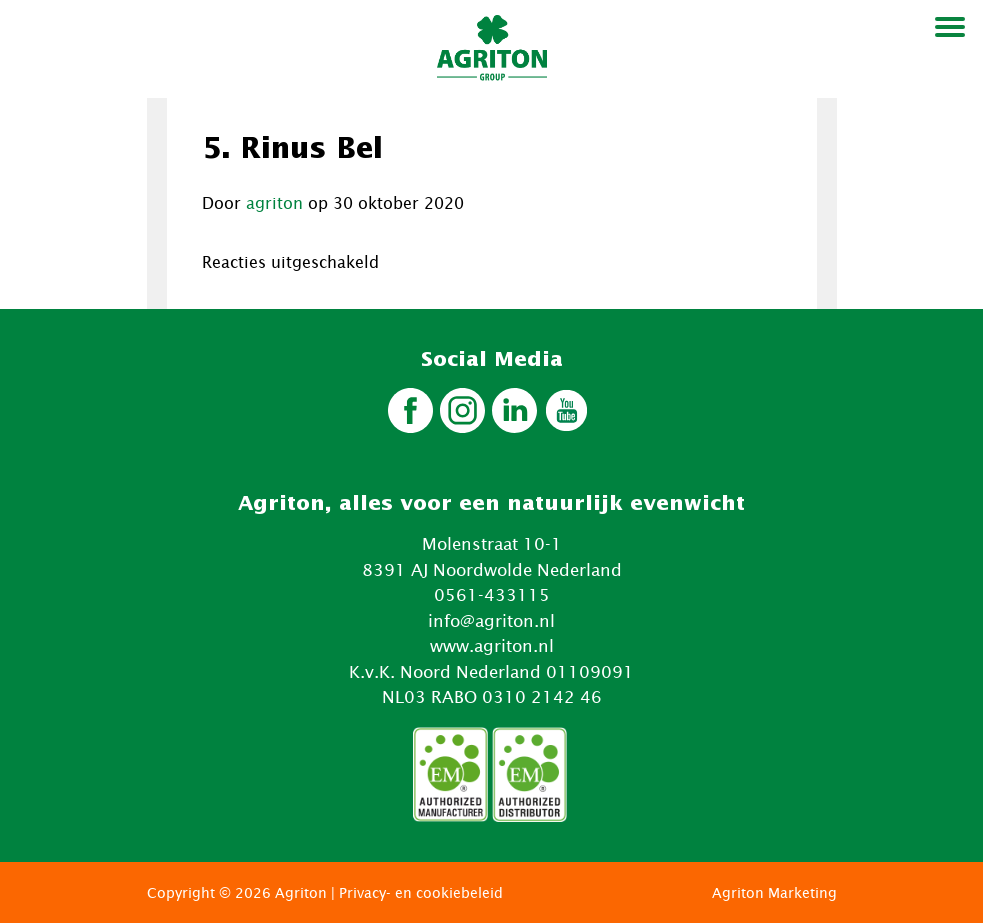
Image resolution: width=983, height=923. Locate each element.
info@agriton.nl (491, 621)
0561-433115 (492, 595)
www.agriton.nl (492, 646)
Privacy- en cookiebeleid (421, 892)
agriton (274, 203)
